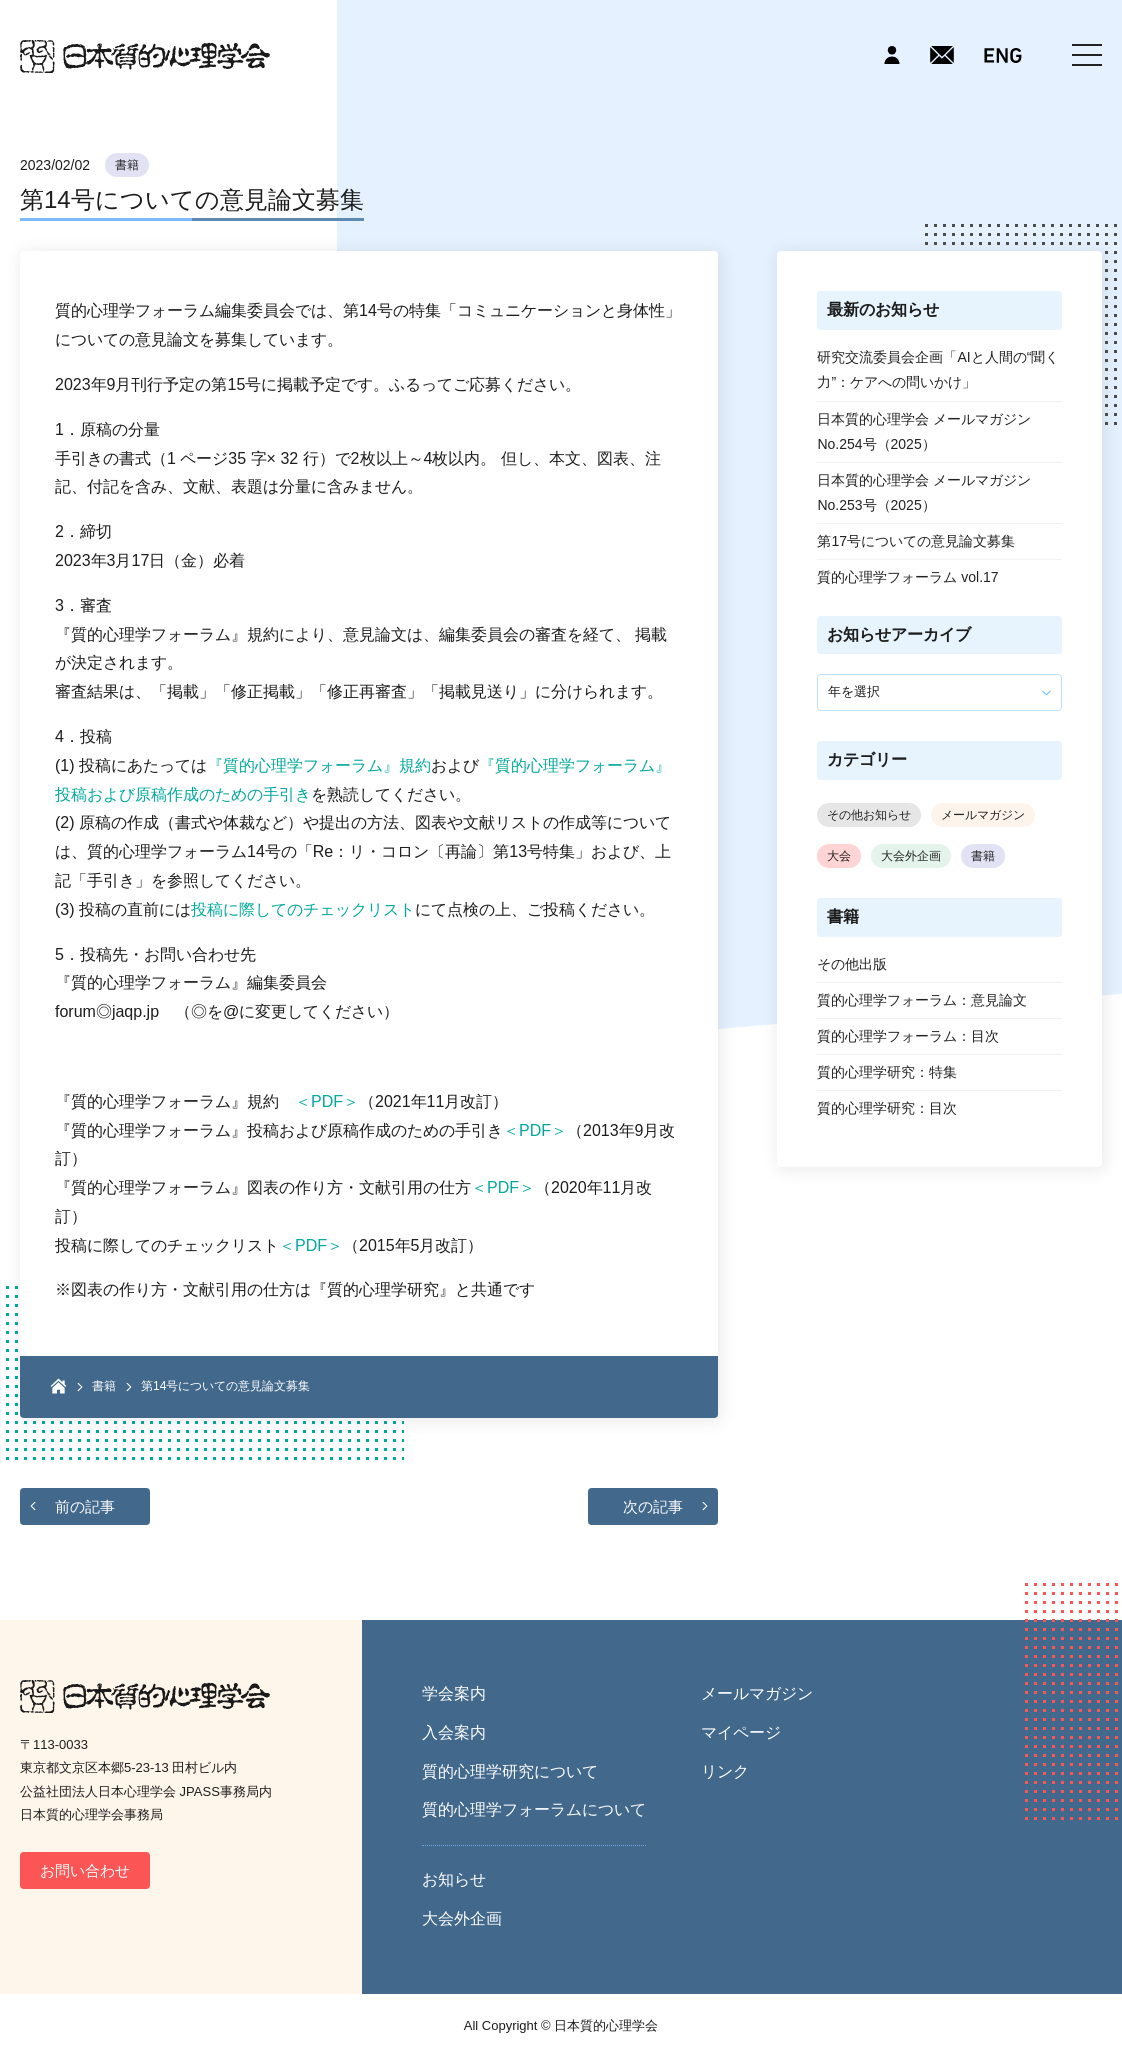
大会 (839, 856)
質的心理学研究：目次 (887, 1108)
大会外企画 (911, 856)
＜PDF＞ (327, 1101)
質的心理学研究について (510, 1771)
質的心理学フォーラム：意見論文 (922, 1000)
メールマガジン (983, 815)
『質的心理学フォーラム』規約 (319, 765)
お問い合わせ (85, 1870)
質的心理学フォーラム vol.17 (907, 577)
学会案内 (454, 1693)
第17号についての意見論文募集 (916, 541)
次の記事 (653, 1506)
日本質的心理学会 (145, 56)
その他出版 (852, 964)
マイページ (741, 1732)
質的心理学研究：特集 (887, 1072)
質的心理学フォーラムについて (534, 1809)
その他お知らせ (869, 815)
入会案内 (454, 1732)
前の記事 (85, 1506)
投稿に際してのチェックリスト (303, 909)
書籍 (127, 165)
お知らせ (454, 1879)
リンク (725, 1771)
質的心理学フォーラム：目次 (908, 1036)
